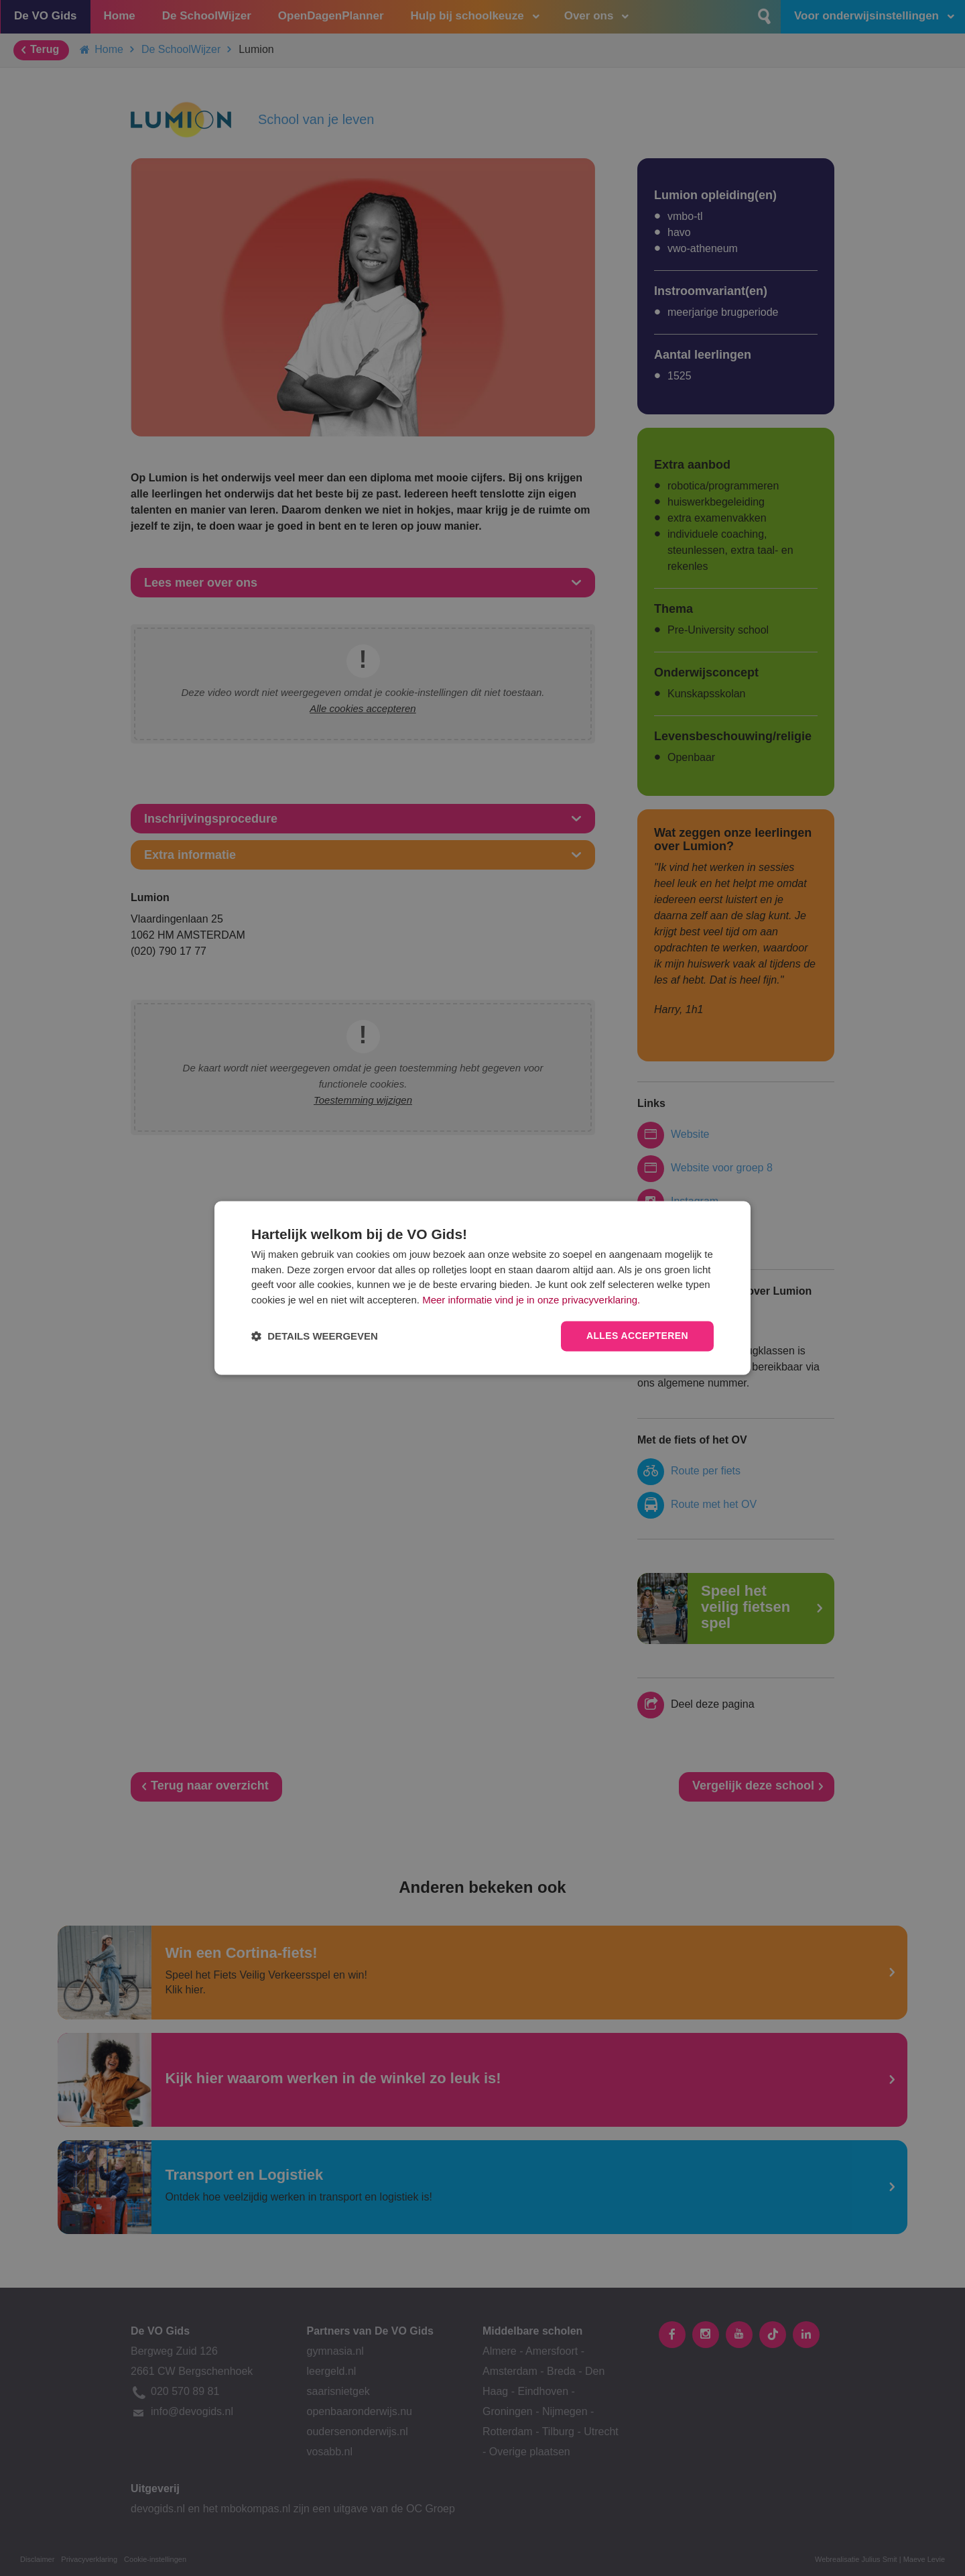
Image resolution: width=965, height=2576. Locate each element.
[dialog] (482, 1287)
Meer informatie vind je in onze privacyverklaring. (531, 1299)
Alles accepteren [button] (637, 1336)
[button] (314, 1336)
